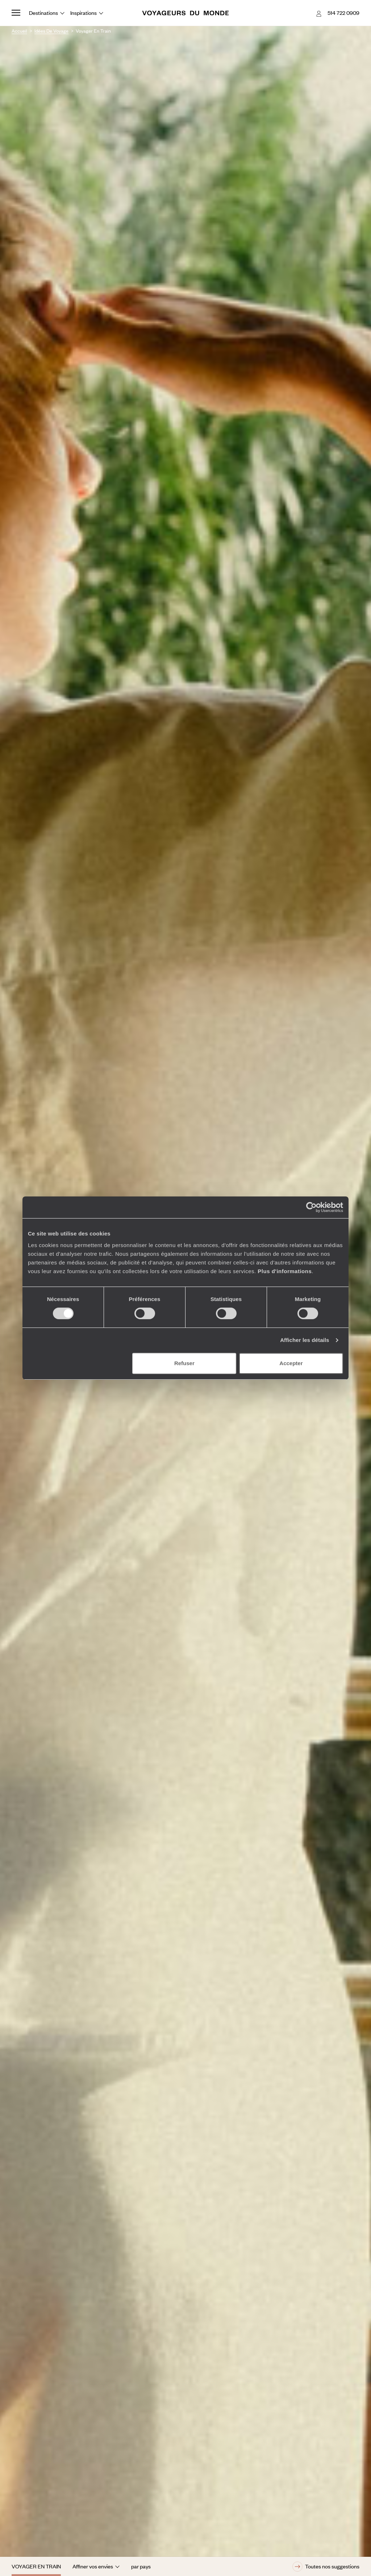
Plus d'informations (285, 1271)
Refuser (184, 1363)
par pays (141, 2566)
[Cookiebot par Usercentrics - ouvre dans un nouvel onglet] (311, 1207)
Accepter (291, 1363)
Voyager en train (36, 2566)
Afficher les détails (304, 1340)
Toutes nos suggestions (325, 2567)
